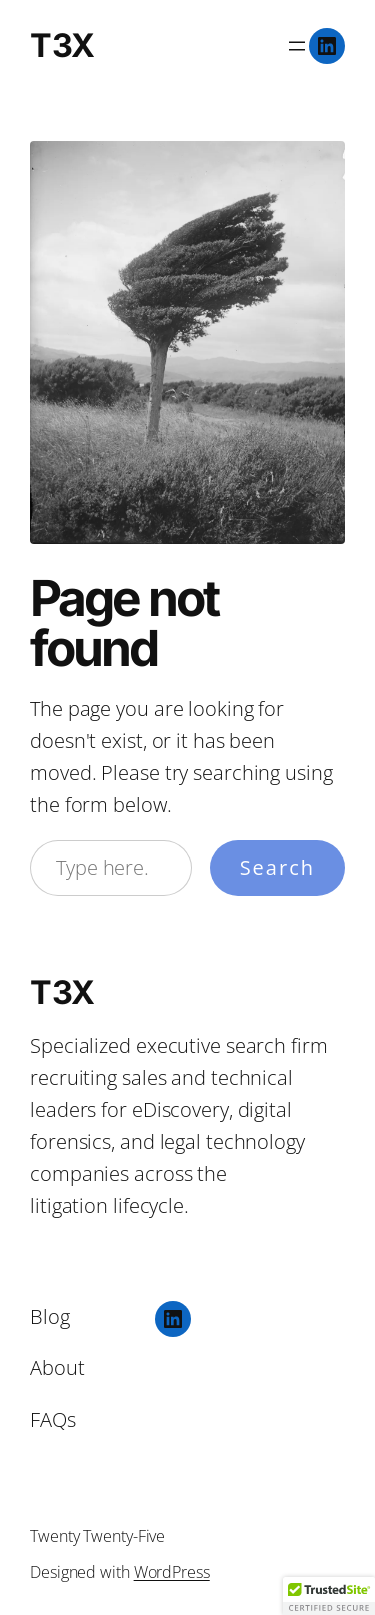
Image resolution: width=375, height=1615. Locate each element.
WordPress (172, 1572)
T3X (62, 45)
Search (277, 867)
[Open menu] (297, 46)
